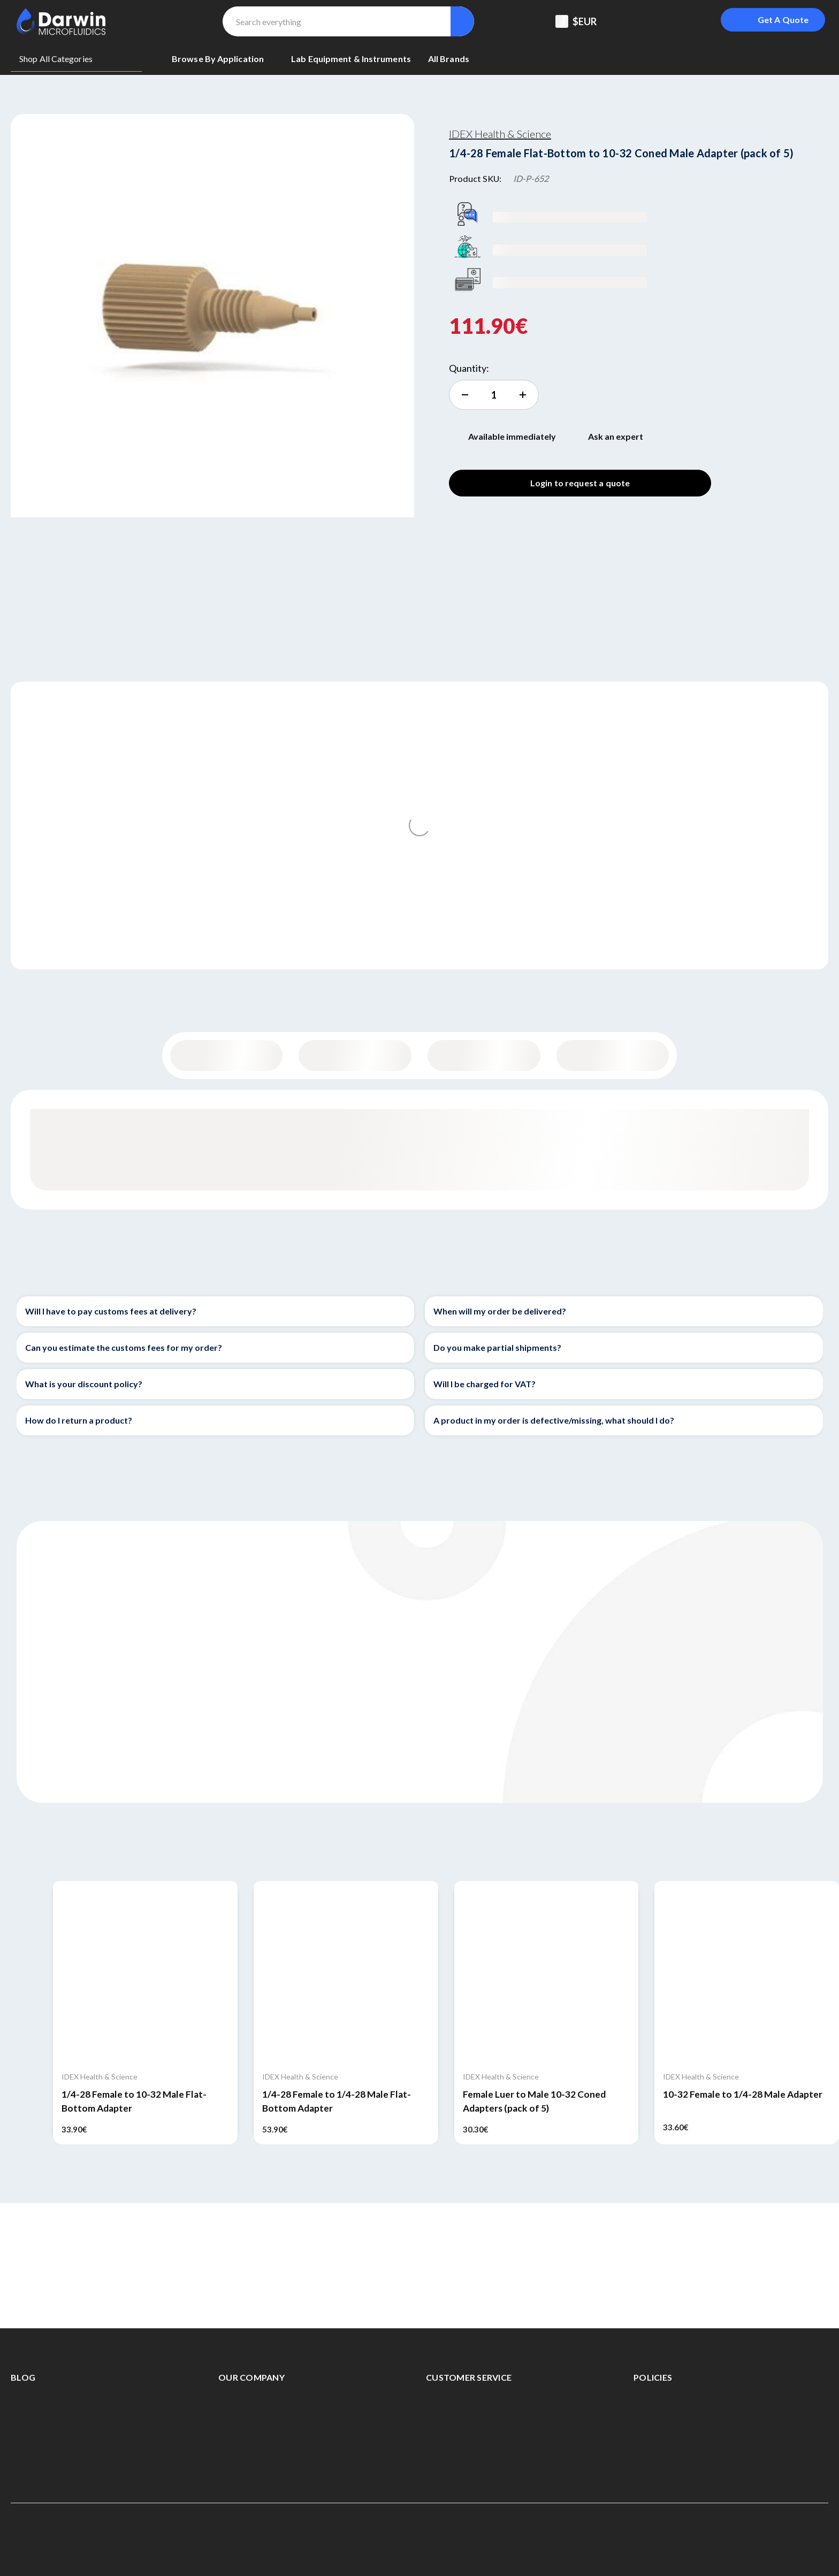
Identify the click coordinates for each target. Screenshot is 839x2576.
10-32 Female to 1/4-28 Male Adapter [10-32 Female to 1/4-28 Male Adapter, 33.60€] (742, 2094)
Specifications (483, 1055)
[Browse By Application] (223, 59)
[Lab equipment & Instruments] (351, 59)
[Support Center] (635, 21)
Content (355, 1055)
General (226, 1055)
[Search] (461, 21)
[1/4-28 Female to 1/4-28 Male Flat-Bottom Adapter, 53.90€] (346, 1973)
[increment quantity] (494, 395)
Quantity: (469, 368)
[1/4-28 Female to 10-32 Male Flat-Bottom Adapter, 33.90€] (145, 1973)
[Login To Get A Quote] (773, 20)
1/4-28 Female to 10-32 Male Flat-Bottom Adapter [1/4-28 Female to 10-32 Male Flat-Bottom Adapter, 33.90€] (134, 2101)
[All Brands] (449, 59)
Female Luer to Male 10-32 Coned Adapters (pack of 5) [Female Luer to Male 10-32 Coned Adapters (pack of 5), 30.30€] (534, 2101)
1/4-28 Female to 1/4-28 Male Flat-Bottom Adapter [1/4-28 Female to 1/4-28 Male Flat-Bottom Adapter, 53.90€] (336, 2101)
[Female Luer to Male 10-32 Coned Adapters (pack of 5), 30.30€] (546, 1973)
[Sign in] (688, 21)
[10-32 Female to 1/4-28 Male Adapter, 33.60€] (747, 1973)
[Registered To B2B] (661, 21)
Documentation (613, 1055)
